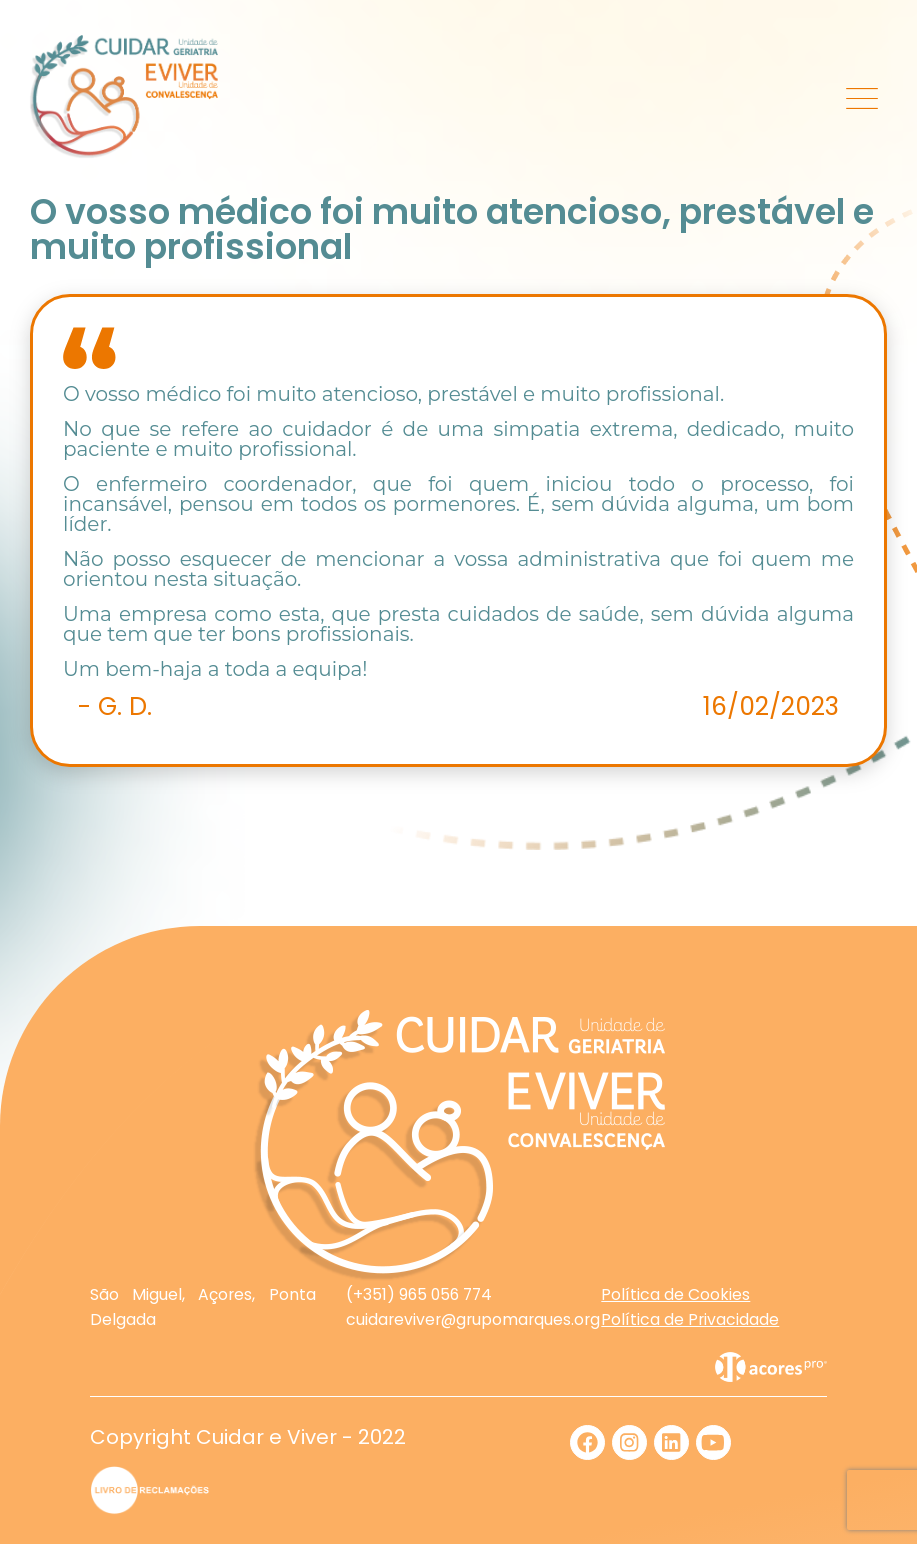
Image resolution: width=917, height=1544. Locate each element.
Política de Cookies (675, 1294)
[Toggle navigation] (862, 97)
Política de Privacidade (690, 1319)
